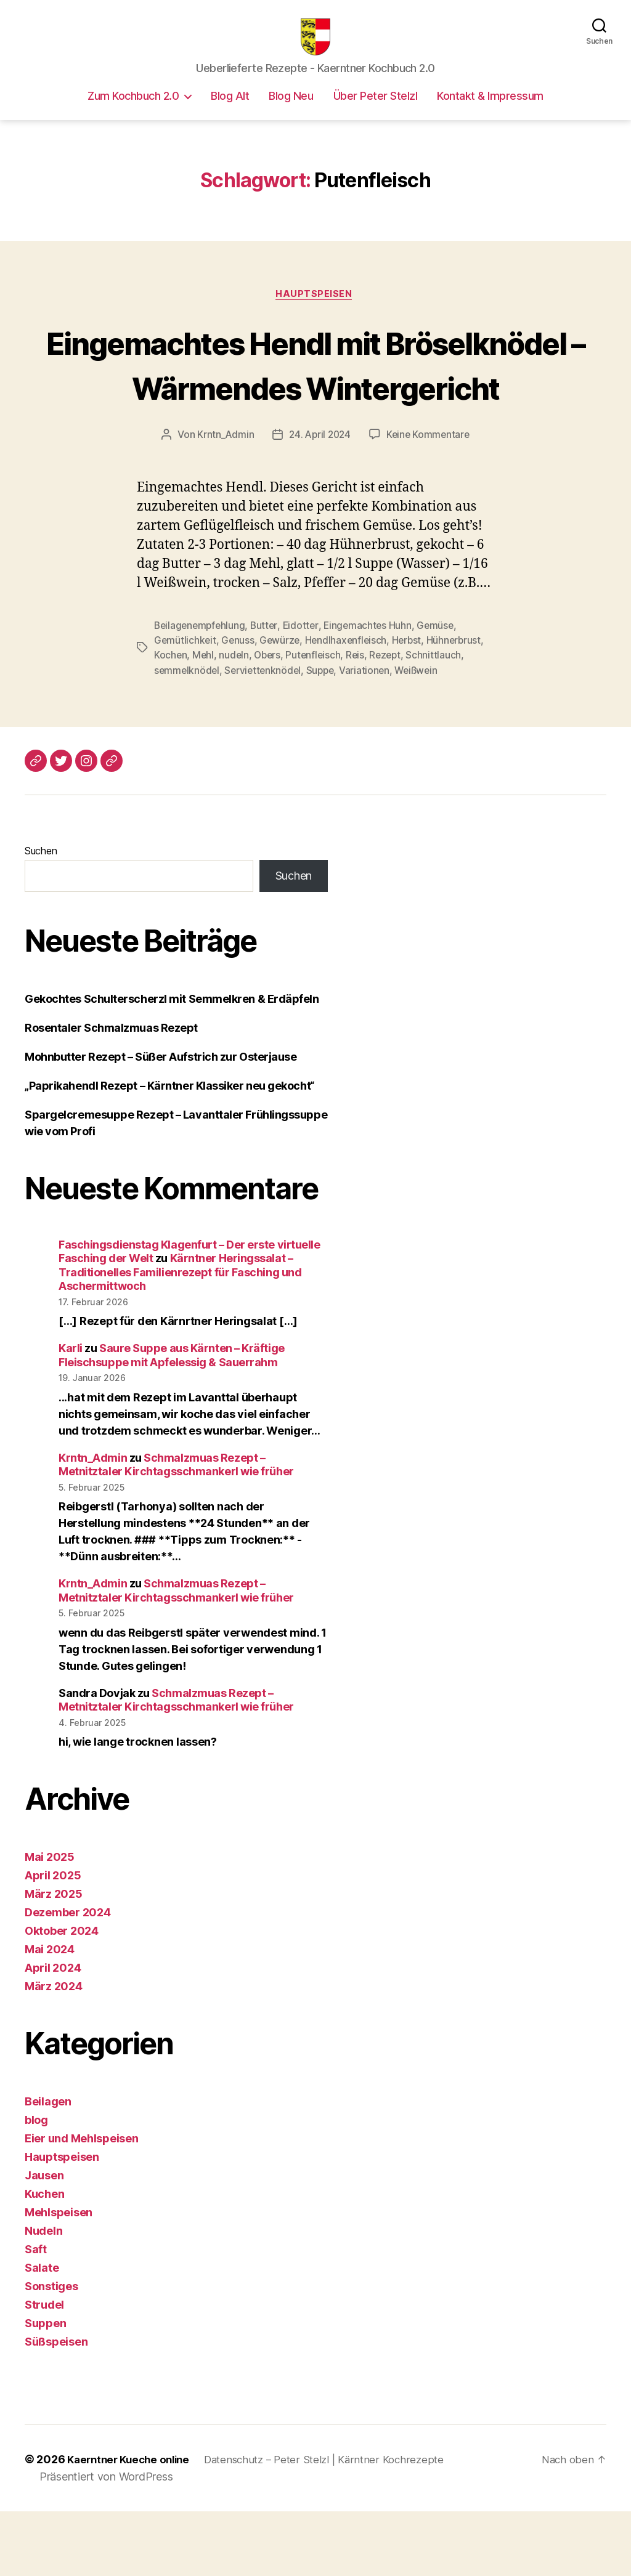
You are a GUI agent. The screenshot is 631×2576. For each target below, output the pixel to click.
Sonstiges (51, 2351)
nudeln (235, 720)
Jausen (44, 2240)
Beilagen (48, 2166)
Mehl (204, 720)
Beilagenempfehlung (201, 690)
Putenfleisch (317, 720)
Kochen (170, 720)
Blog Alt (230, 114)
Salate (42, 2333)
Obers (270, 720)
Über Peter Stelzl (375, 114)
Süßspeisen (56, 2406)
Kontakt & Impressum (490, 114)
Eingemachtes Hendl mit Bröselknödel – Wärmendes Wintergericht (315, 406)
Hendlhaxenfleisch (349, 705)
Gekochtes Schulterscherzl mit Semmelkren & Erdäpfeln (172, 1063)
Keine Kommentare (430, 499)
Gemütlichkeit (186, 705)
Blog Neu (291, 114)
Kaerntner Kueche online (132, 2524)
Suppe (325, 735)
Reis (359, 720)
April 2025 (53, 1940)
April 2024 (53, 2033)
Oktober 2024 (62, 1996)
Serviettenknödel (265, 735)
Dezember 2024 (68, 1977)
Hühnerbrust (459, 705)
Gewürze (282, 705)
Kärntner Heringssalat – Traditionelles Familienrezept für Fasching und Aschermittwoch (180, 1337)
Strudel (44, 2369)
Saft (36, 2314)
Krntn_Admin (222, 499)
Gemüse (442, 690)
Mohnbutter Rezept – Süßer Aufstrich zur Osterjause (161, 1121)
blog (36, 2185)
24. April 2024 (319, 499)
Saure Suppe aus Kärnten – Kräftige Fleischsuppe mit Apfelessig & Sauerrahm (172, 1420)
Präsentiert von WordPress (106, 2541)
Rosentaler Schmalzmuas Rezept (111, 1092)
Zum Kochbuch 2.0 (133, 114)
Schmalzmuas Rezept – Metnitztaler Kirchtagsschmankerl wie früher (176, 1529)
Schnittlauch (440, 720)
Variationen (370, 735)
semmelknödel (187, 735)
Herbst (411, 705)
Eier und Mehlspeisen (82, 2203)
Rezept (391, 720)
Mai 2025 (50, 1922)
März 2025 (54, 1959)
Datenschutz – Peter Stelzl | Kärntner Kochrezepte (338, 2524)
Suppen (45, 2388)
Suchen (41, 915)
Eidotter (305, 690)
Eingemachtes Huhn (373, 690)
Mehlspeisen (58, 2277)
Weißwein (423, 735)
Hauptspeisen (315, 314)
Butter (268, 690)
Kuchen (44, 2259)
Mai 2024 (50, 2014)
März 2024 (54, 2051)
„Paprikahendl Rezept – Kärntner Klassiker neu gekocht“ (169, 1150)
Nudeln (43, 2296)
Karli (71, 1413)
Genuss (239, 705)
